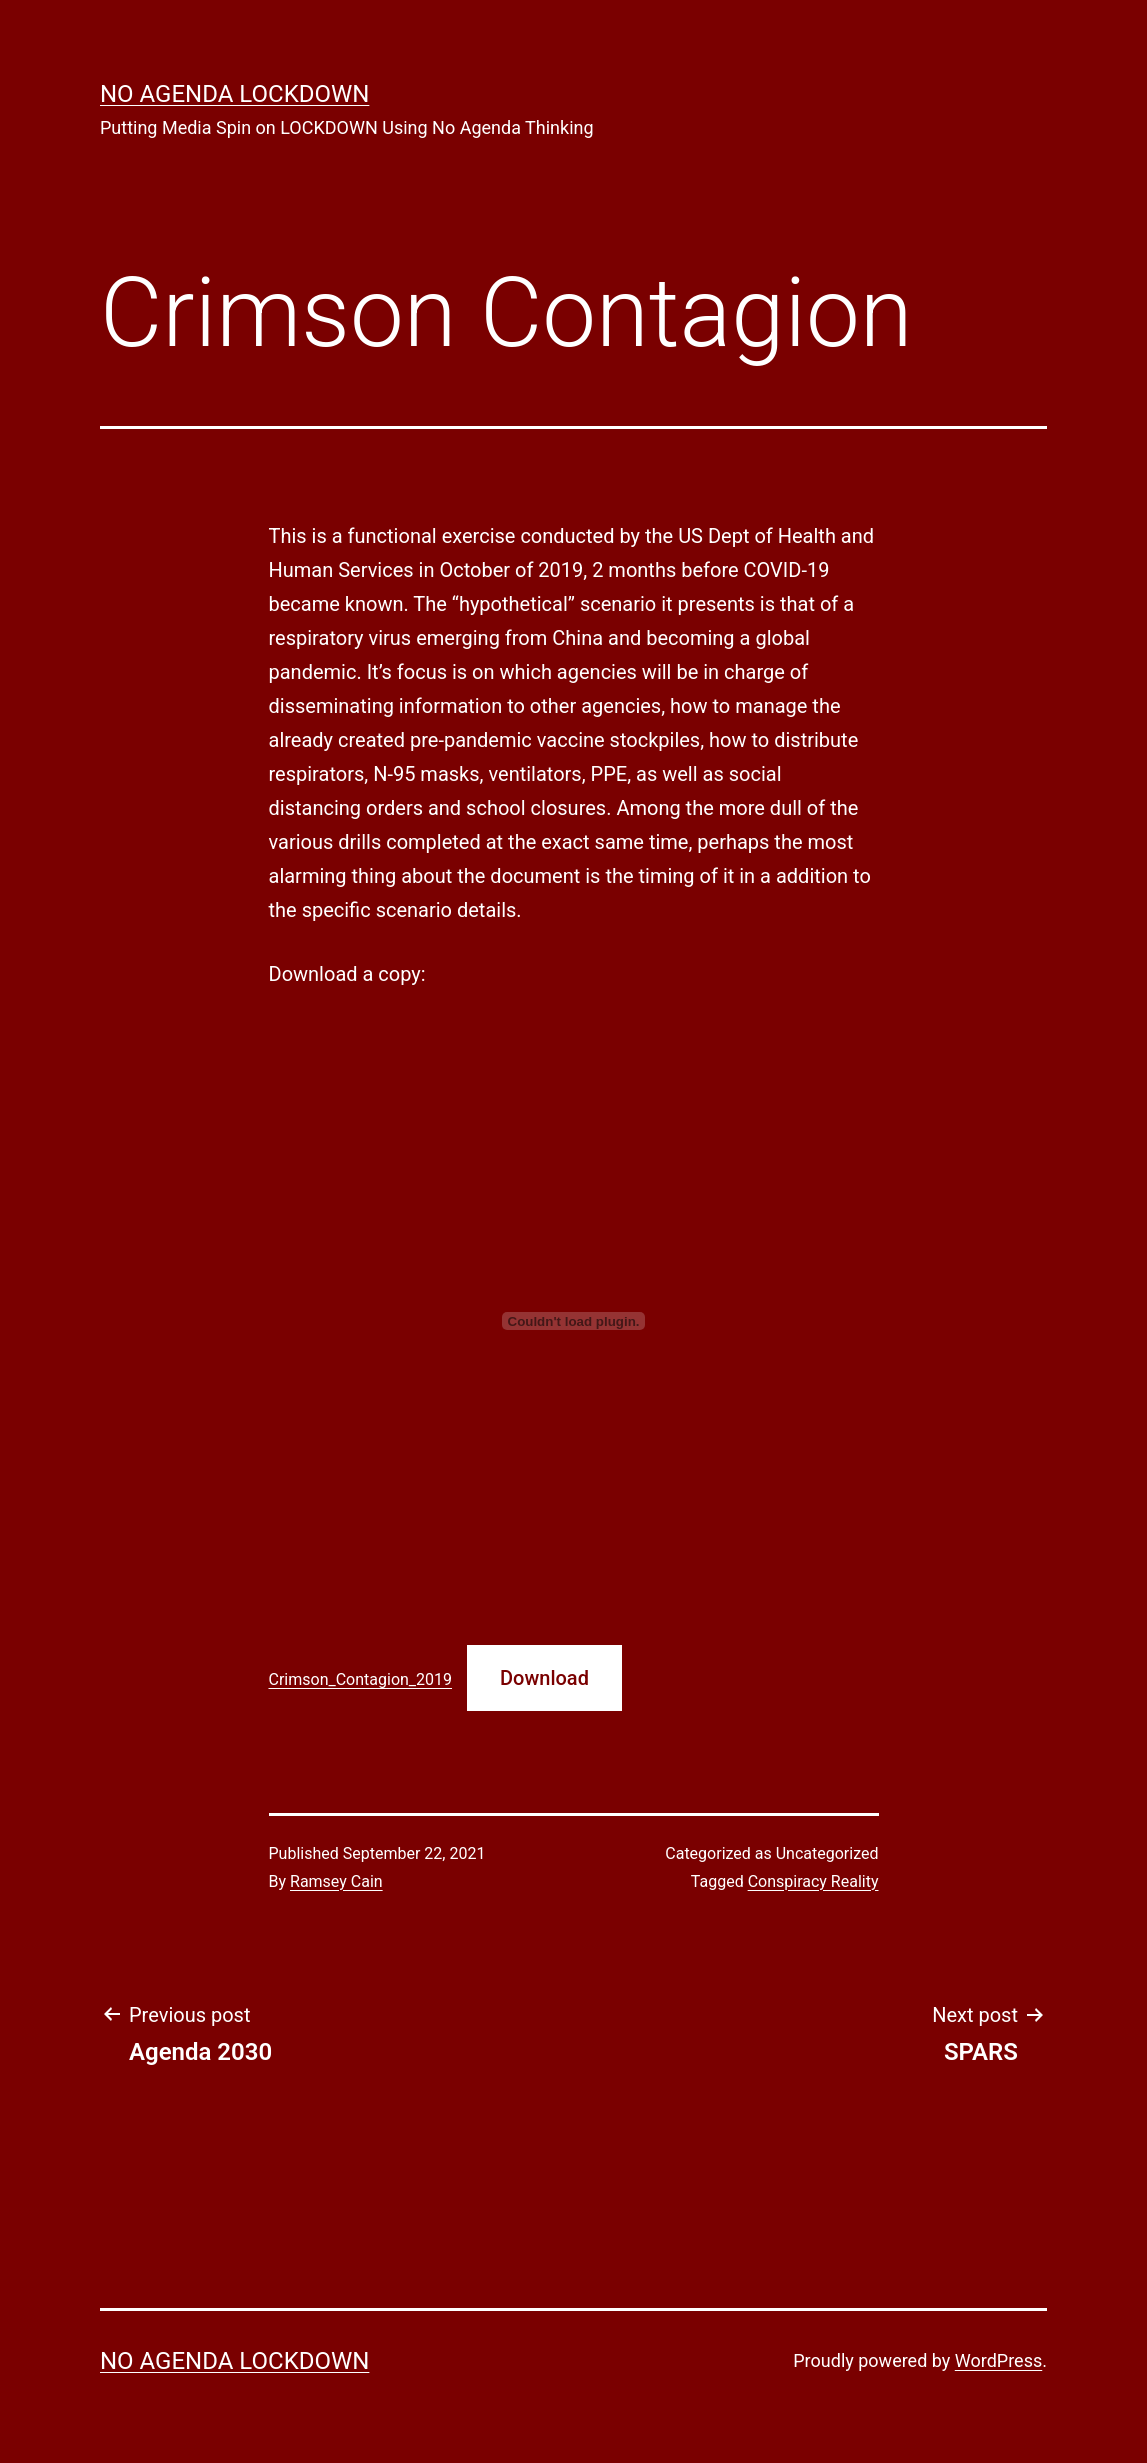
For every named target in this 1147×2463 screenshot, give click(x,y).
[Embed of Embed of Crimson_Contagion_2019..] (574, 1321)
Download (544, 1678)
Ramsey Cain (336, 1881)
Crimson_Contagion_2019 (361, 1679)
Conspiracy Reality (813, 1881)
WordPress (998, 2360)
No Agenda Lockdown (234, 94)
